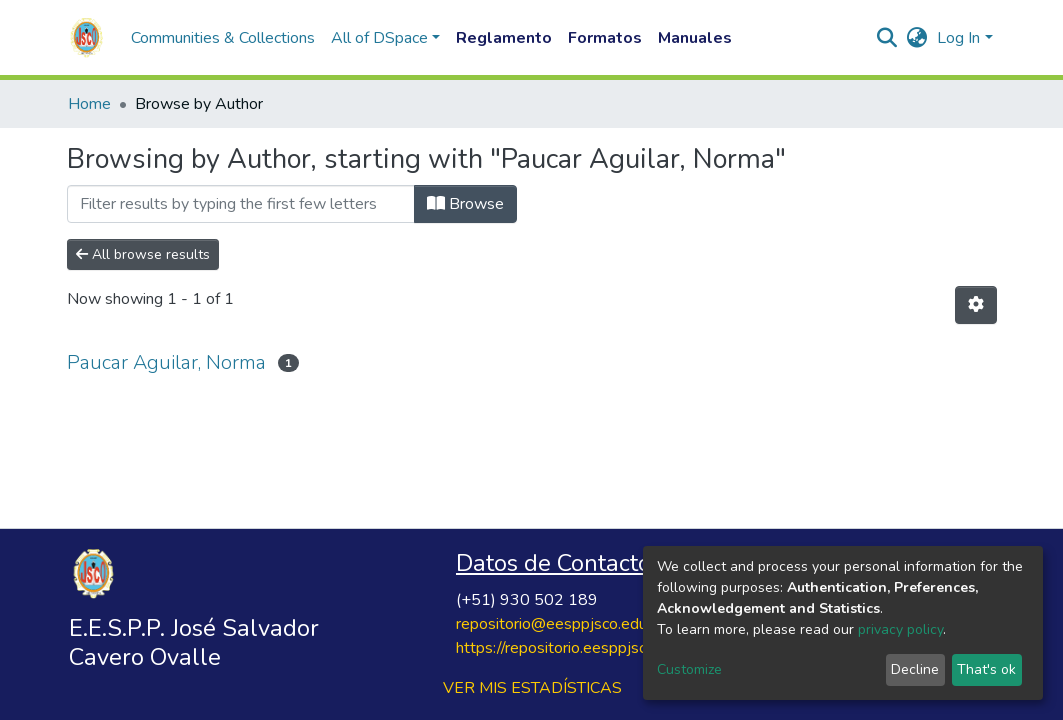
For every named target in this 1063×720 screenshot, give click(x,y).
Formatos (605, 38)
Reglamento (504, 38)
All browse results (143, 254)
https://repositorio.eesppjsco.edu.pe (580, 648)
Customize (689, 669)
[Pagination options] (976, 305)
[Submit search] (886, 38)
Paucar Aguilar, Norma (166, 362)
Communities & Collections (223, 38)
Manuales (695, 38)
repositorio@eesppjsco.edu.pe (562, 624)
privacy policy (900, 629)
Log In (958, 38)
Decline (915, 669)
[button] (916, 38)
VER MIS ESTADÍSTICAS (532, 688)
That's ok (986, 669)
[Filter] (241, 204)
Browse (465, 204)
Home (89, 104)
